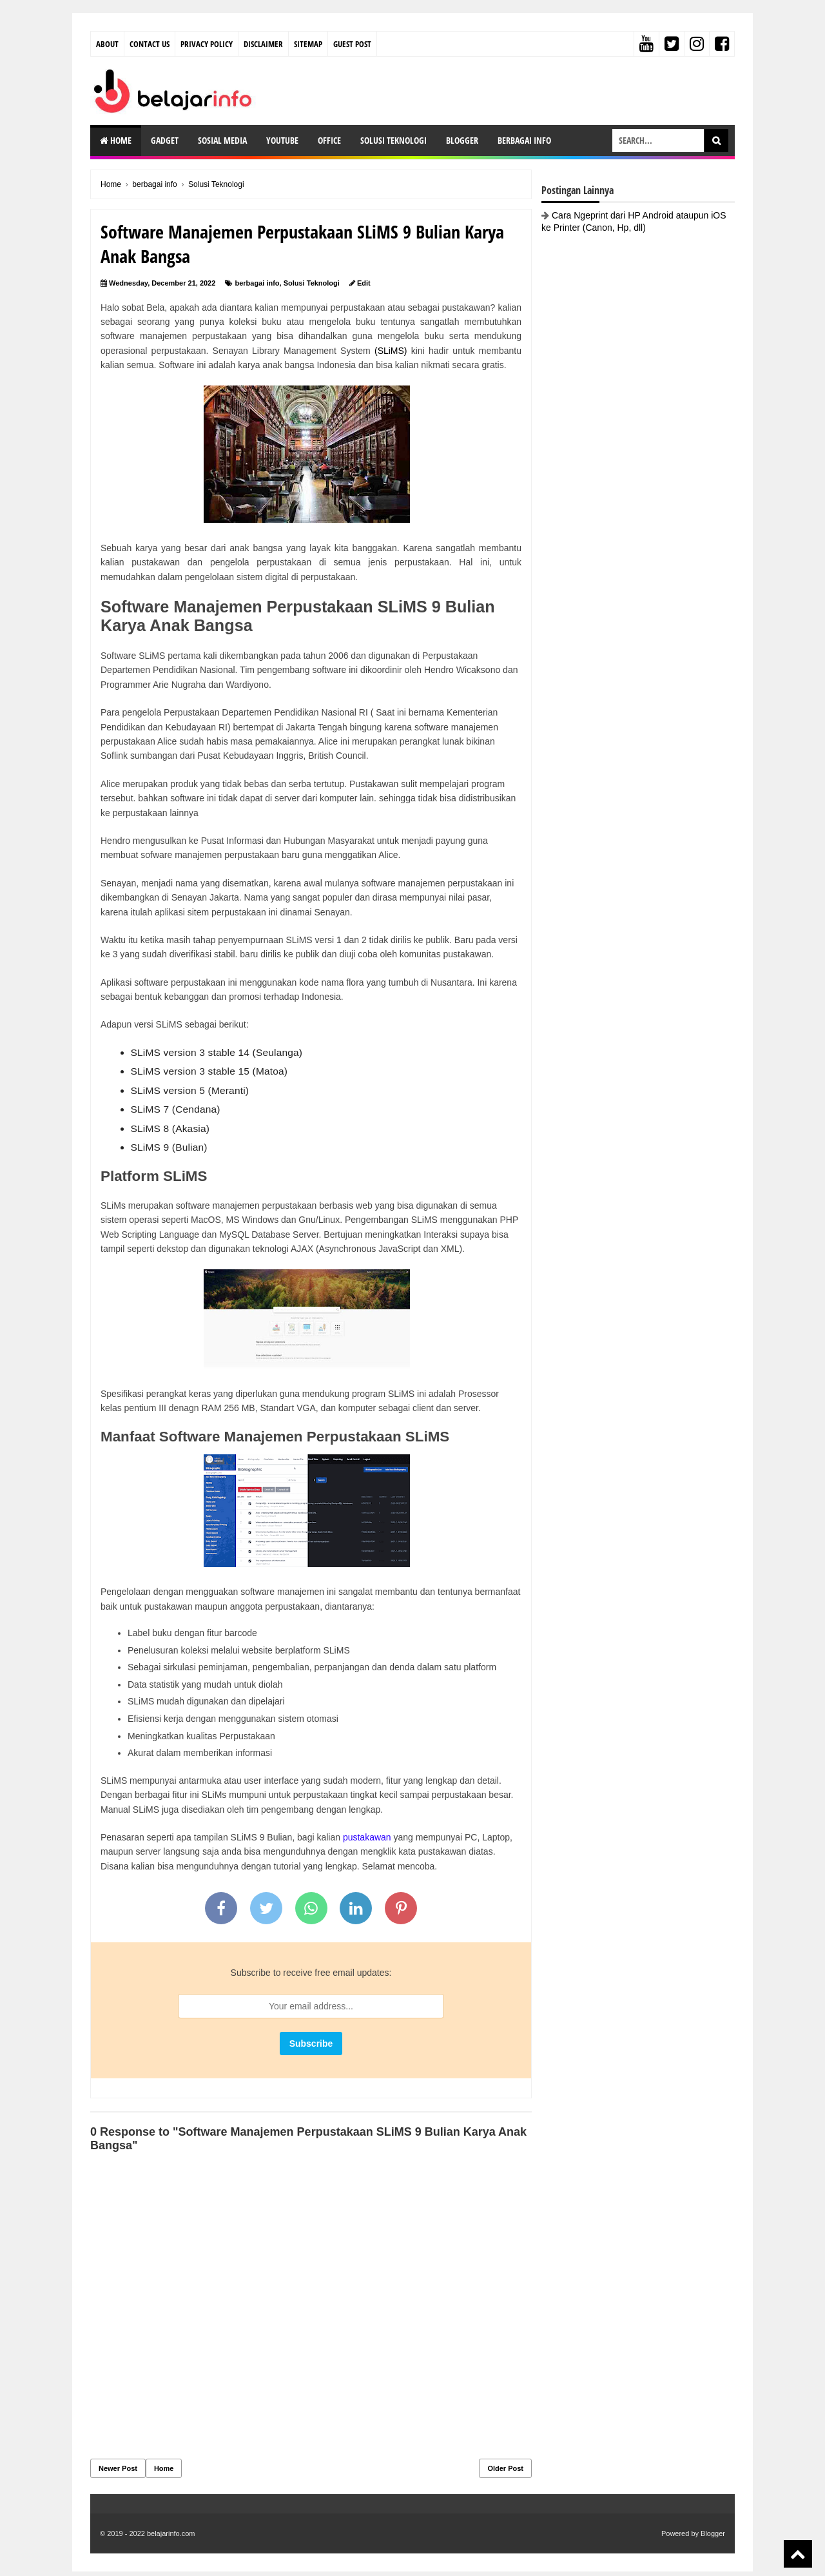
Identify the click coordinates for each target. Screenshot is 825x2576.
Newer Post (118, 2468)
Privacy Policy (206, 44)
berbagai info (257, 283)
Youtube (282, 140)
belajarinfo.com (171, 2533)
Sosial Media (222, 140)
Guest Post (352, 44)
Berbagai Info (524, 140)
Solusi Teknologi (393, 140)
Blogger (462, 140)
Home (115, 140)
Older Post (505, 2468)
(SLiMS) (390, 351)
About (107, 44)
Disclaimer (263, 44)
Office (329, 140)
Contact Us (150, 44)
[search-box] (658, 140)
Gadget (165, 140)
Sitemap (308, 44)
